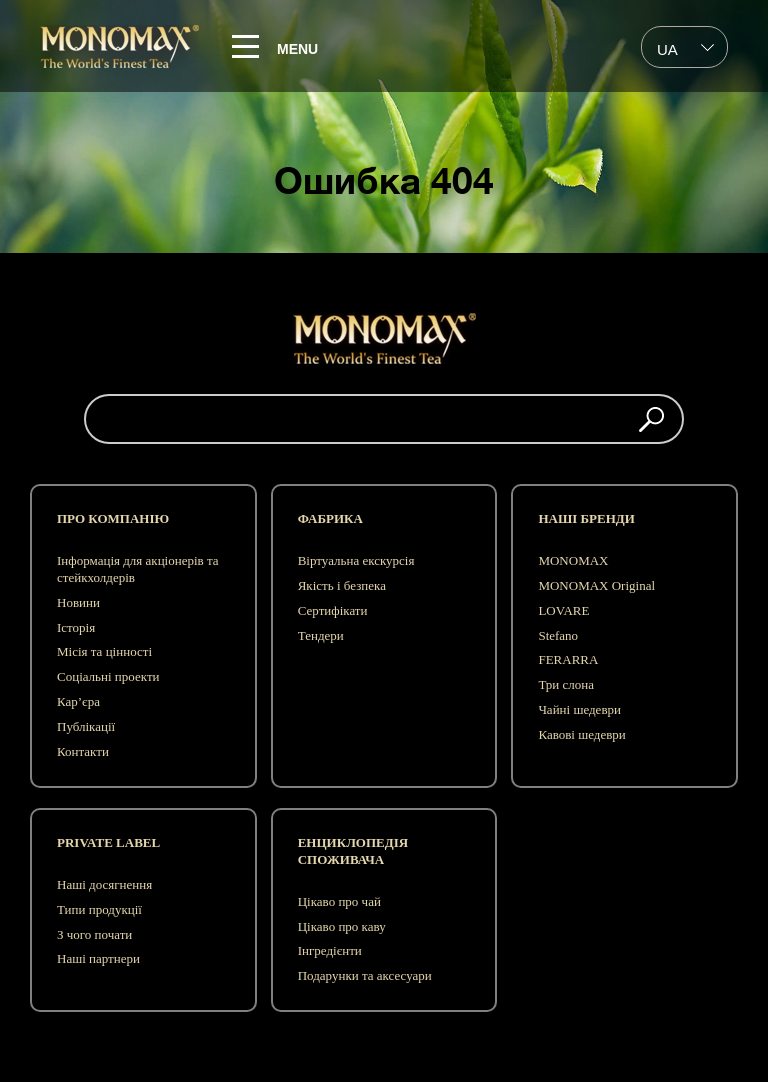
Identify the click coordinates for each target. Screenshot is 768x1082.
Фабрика (330, 518)
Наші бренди (586, 518)
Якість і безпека (342, 585)
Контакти (83, 751)
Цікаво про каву (342, 926)
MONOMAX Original (596, 585)
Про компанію (113, 518)
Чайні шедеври (579, 709)
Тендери (321, 635)
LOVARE (563, 610)
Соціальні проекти (108, 676)
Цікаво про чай (339, 901)
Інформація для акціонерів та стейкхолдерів (138, 569)
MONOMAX (573, 560)
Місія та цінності (104, 651)
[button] (651, 419)
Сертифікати (333, 610)
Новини (78, 602)
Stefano (558, 635)
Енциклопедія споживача (353, 851)
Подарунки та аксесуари (365, 975)
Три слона (566, 684)
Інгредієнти (330, 950)
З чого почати (94, 934)
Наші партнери (98, 958)
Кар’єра (78, 701)
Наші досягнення (104, 884)
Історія (76, 627)
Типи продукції (99, 909)
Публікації (86, 726)
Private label (108, 842)
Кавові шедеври (581, 734)
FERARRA (568, 659)
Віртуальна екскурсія (356, 560)
